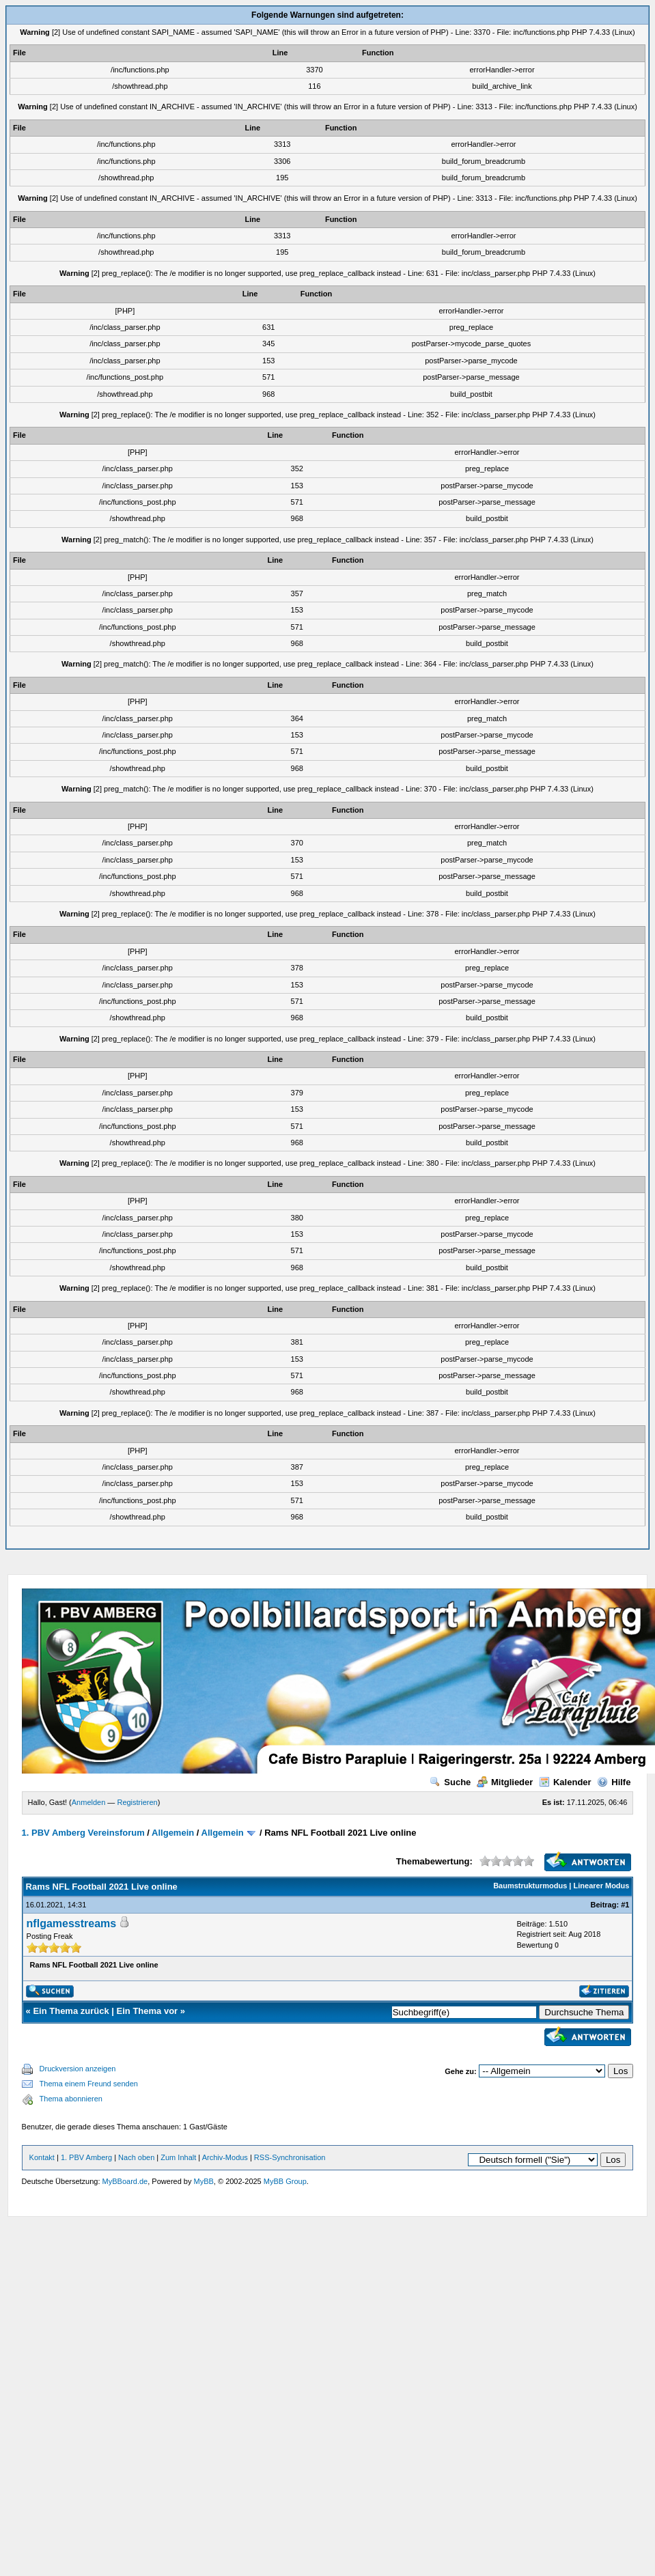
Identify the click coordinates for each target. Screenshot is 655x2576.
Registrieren (137, 1802)
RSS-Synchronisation (290, 2157)
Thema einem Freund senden (89, 2084)
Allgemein (173, 1833)
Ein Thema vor (147, 2011)
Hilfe (613, 1782)
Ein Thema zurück (71, 2011)
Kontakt (42, 2157)
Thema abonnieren (71, 2099)
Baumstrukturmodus (530, 1885)
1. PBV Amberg (86, 2157)
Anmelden (89, 1802)
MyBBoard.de (125, 2181)
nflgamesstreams (72, 1923)
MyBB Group (285, 2181)
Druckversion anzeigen (78, 2068)
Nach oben (136, 2157)
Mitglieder (505, 1782)
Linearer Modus (602, 1885)
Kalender (565, 1782)
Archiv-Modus (225, 2157)
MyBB (204, 2181)
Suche (450, 1782)
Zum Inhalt (178, 2157)
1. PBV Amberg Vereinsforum (83, 1833)
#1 (625, 1905)
